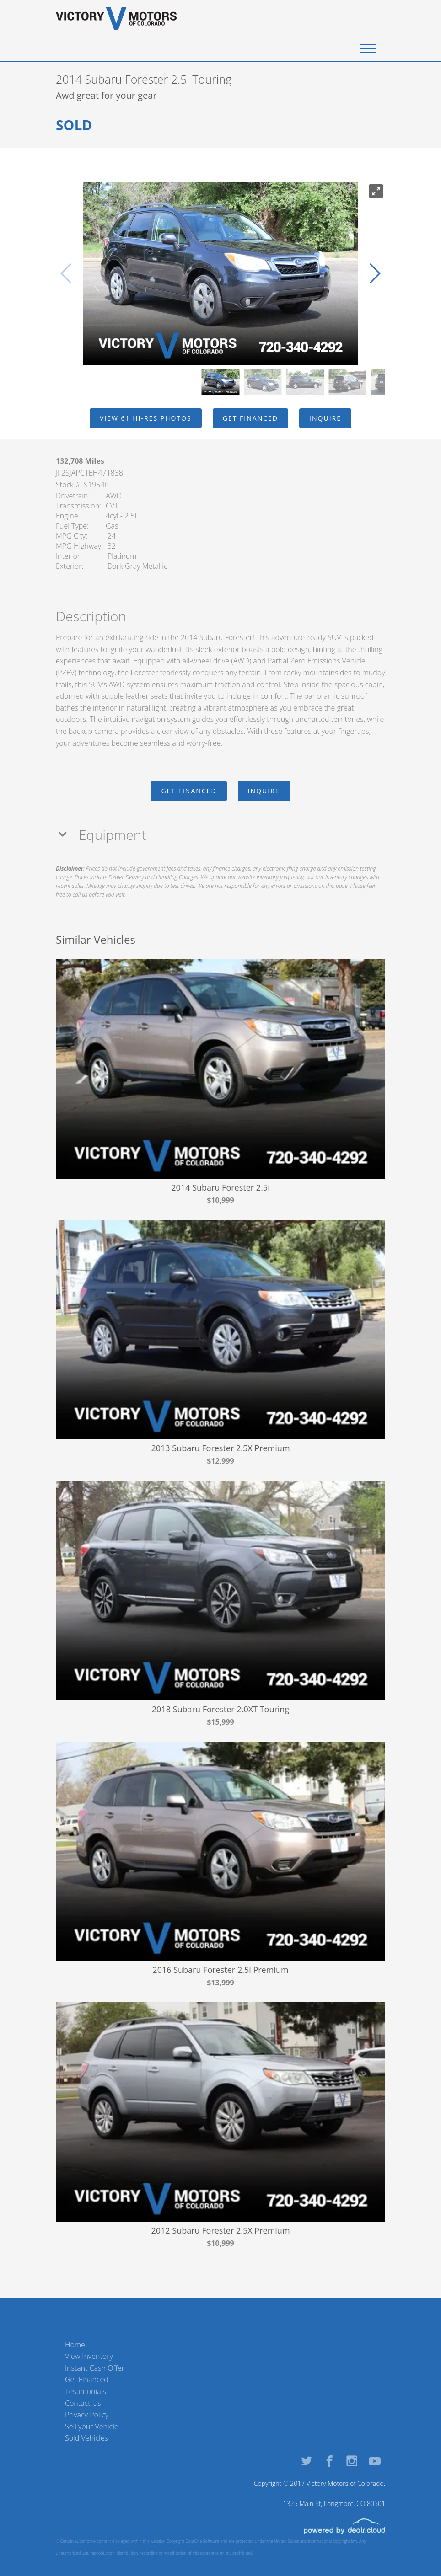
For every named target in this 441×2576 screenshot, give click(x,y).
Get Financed (86, 2379)
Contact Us (83, 2403)
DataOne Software (202, 2541)
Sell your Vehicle (91, 2426)
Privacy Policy (86, 2415)
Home (75, 2345)
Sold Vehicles (86, 2438)
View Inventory (89, 2356)
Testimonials (85, 2391)
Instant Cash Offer (94, 2368)
